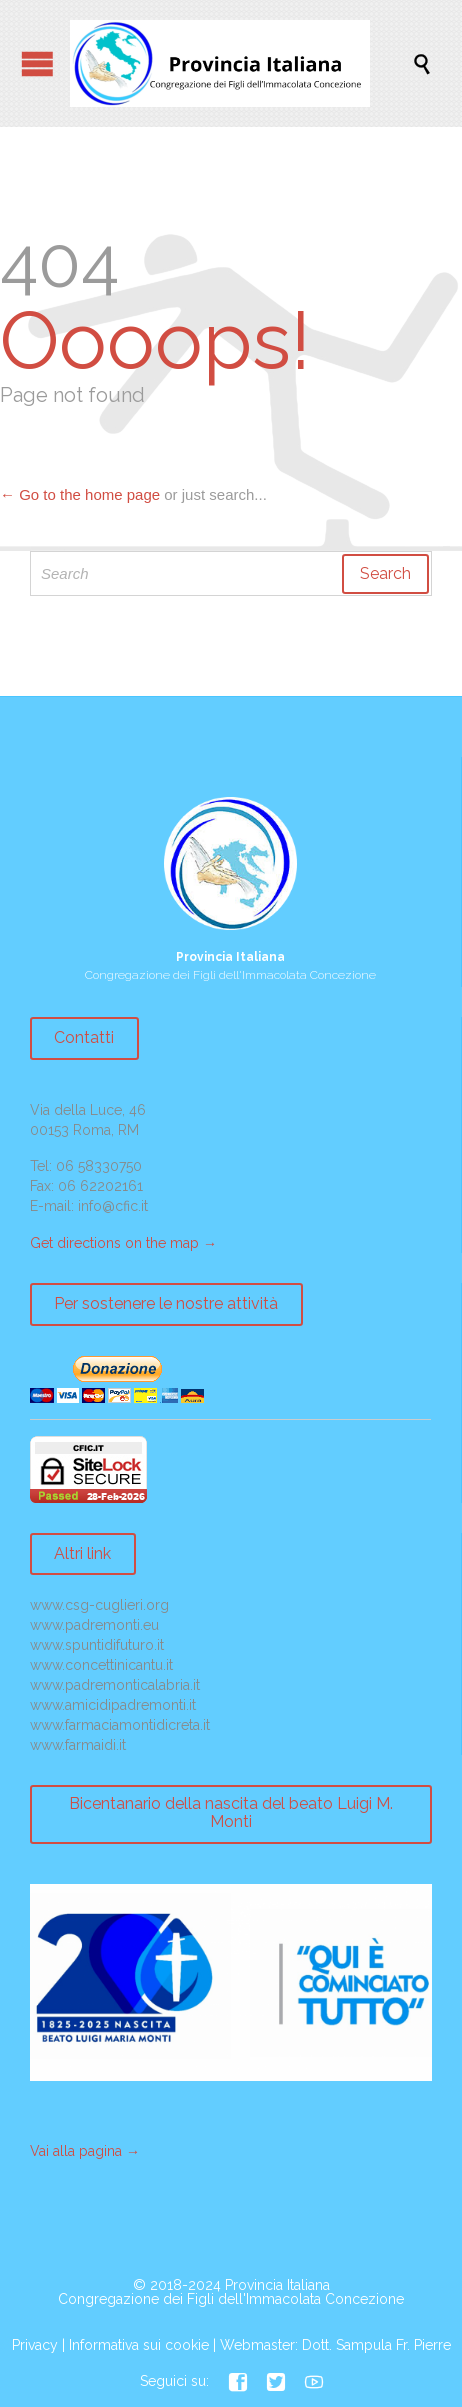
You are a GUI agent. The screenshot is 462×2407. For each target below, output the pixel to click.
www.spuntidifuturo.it (97, 1645)
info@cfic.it (113, 1206)
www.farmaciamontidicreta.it (120, 1725)
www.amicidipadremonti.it (113, 1705)
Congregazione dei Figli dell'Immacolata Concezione (231, 2299)
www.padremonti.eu (94, 1625)
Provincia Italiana (277, 2285)
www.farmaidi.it (78, 1745)
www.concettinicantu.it (101, 1665)
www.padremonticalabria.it (115, 1685)
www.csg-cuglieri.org (99, 1605)
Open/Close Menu (37, 63)
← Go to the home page (80, 494)
